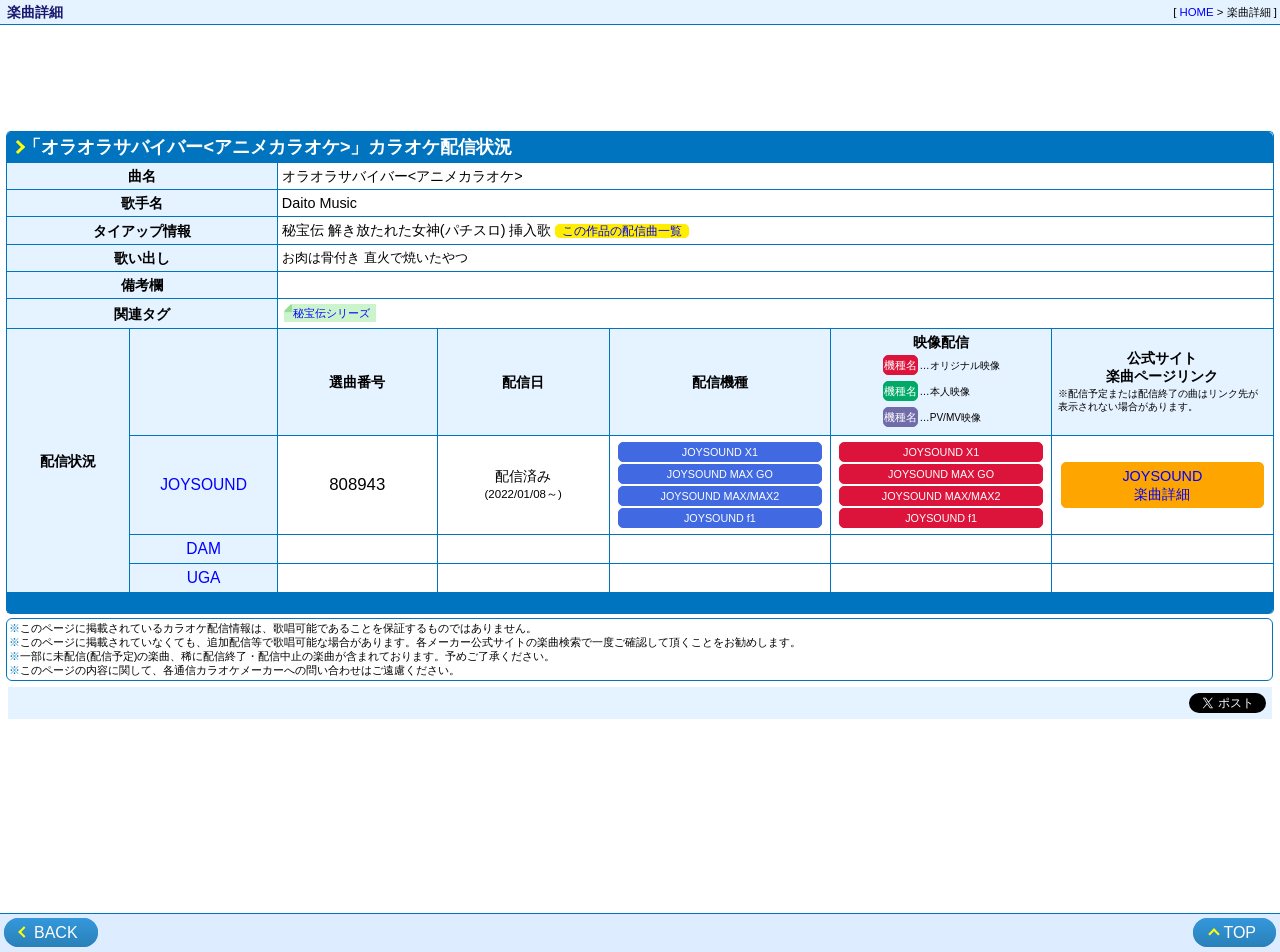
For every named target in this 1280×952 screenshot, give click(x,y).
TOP (1239, 932)
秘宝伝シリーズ (331, 313)
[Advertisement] (640, 76)
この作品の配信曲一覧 (622, 231)
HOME (1197, 12)
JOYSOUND (203, 484)
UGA (204, 577)
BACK (56, 932)
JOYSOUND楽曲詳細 (1162, 485)
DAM (203, 548)
